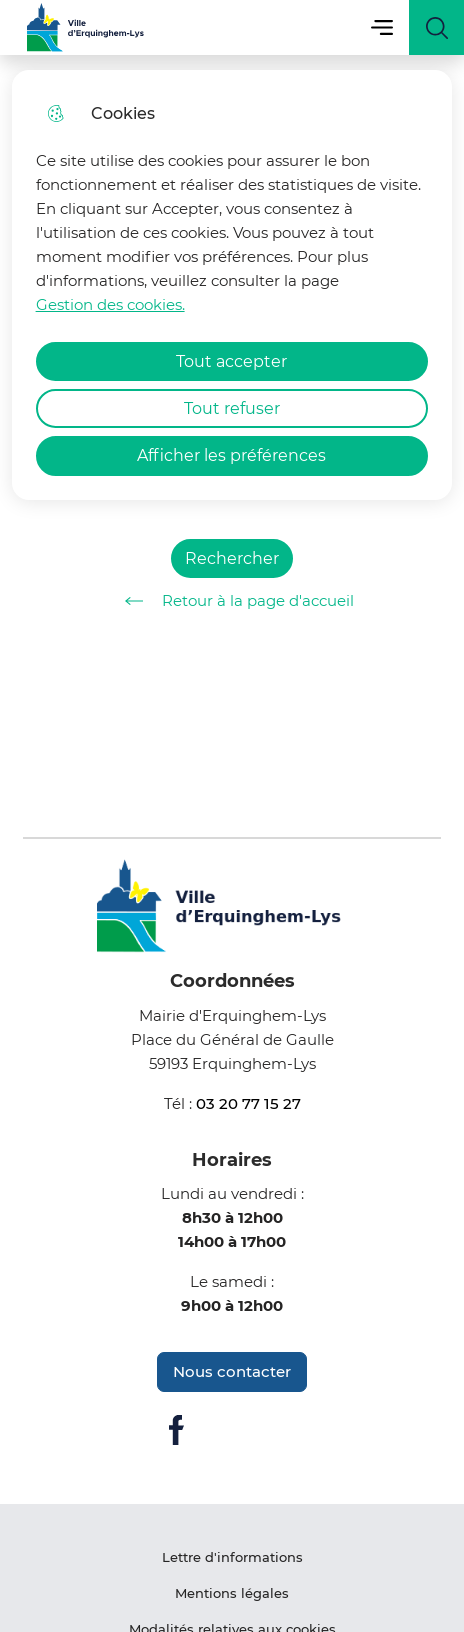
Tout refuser (232, 408)
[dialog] (232, 285)
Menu (381, 27)
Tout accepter (231, 361)
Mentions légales (232, 1593)
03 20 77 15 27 (248, 1103)
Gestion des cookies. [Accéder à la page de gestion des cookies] (110, 304)
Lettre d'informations (232, 1557)
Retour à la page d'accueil (232, 601)
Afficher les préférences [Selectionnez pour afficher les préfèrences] (231, 455)
